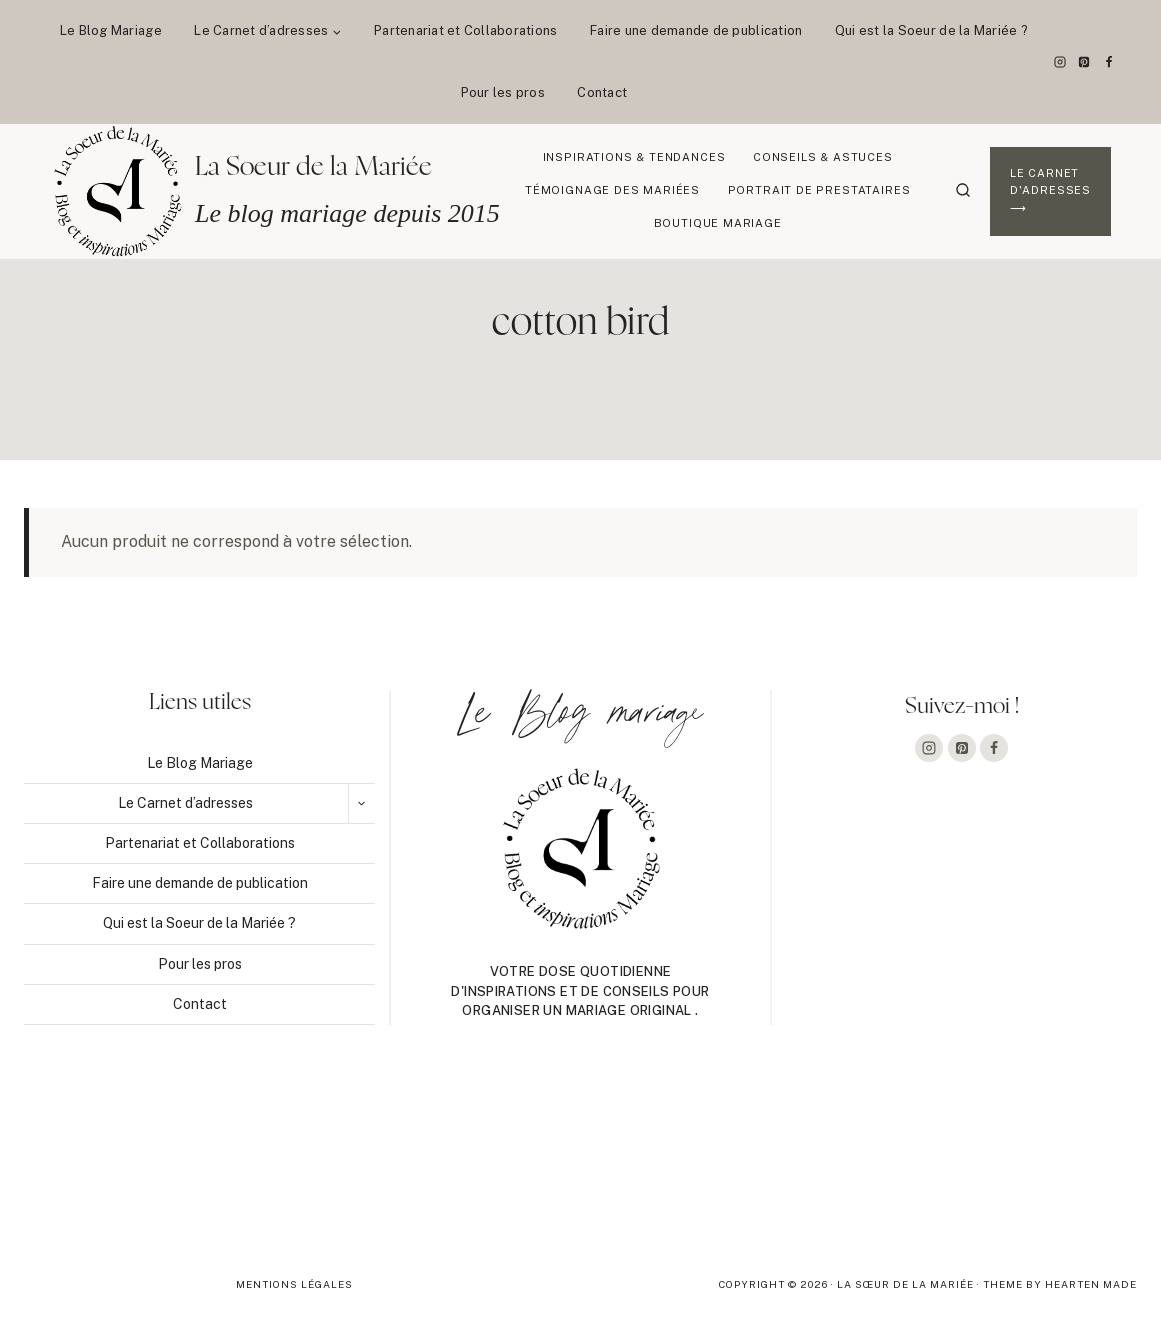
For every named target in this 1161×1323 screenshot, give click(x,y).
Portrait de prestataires (819, 190)
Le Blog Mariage (111, 30)
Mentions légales (294, 1284)
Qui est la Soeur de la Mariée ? (931, 30)
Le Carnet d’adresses (185, 803)
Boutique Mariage (718, 223)
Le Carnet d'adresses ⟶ (1050, 190)
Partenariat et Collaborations (466, 30)
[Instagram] (1060, 62)
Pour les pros (503, 92)
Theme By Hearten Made (1060, 1284)
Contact (602, 92)
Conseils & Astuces (823, 157)
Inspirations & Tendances (634, 157)
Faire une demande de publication (696, 30)
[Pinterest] (1084, 62)
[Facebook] (1109, 62)
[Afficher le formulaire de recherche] (963, 191)
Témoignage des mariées (612, 190)
